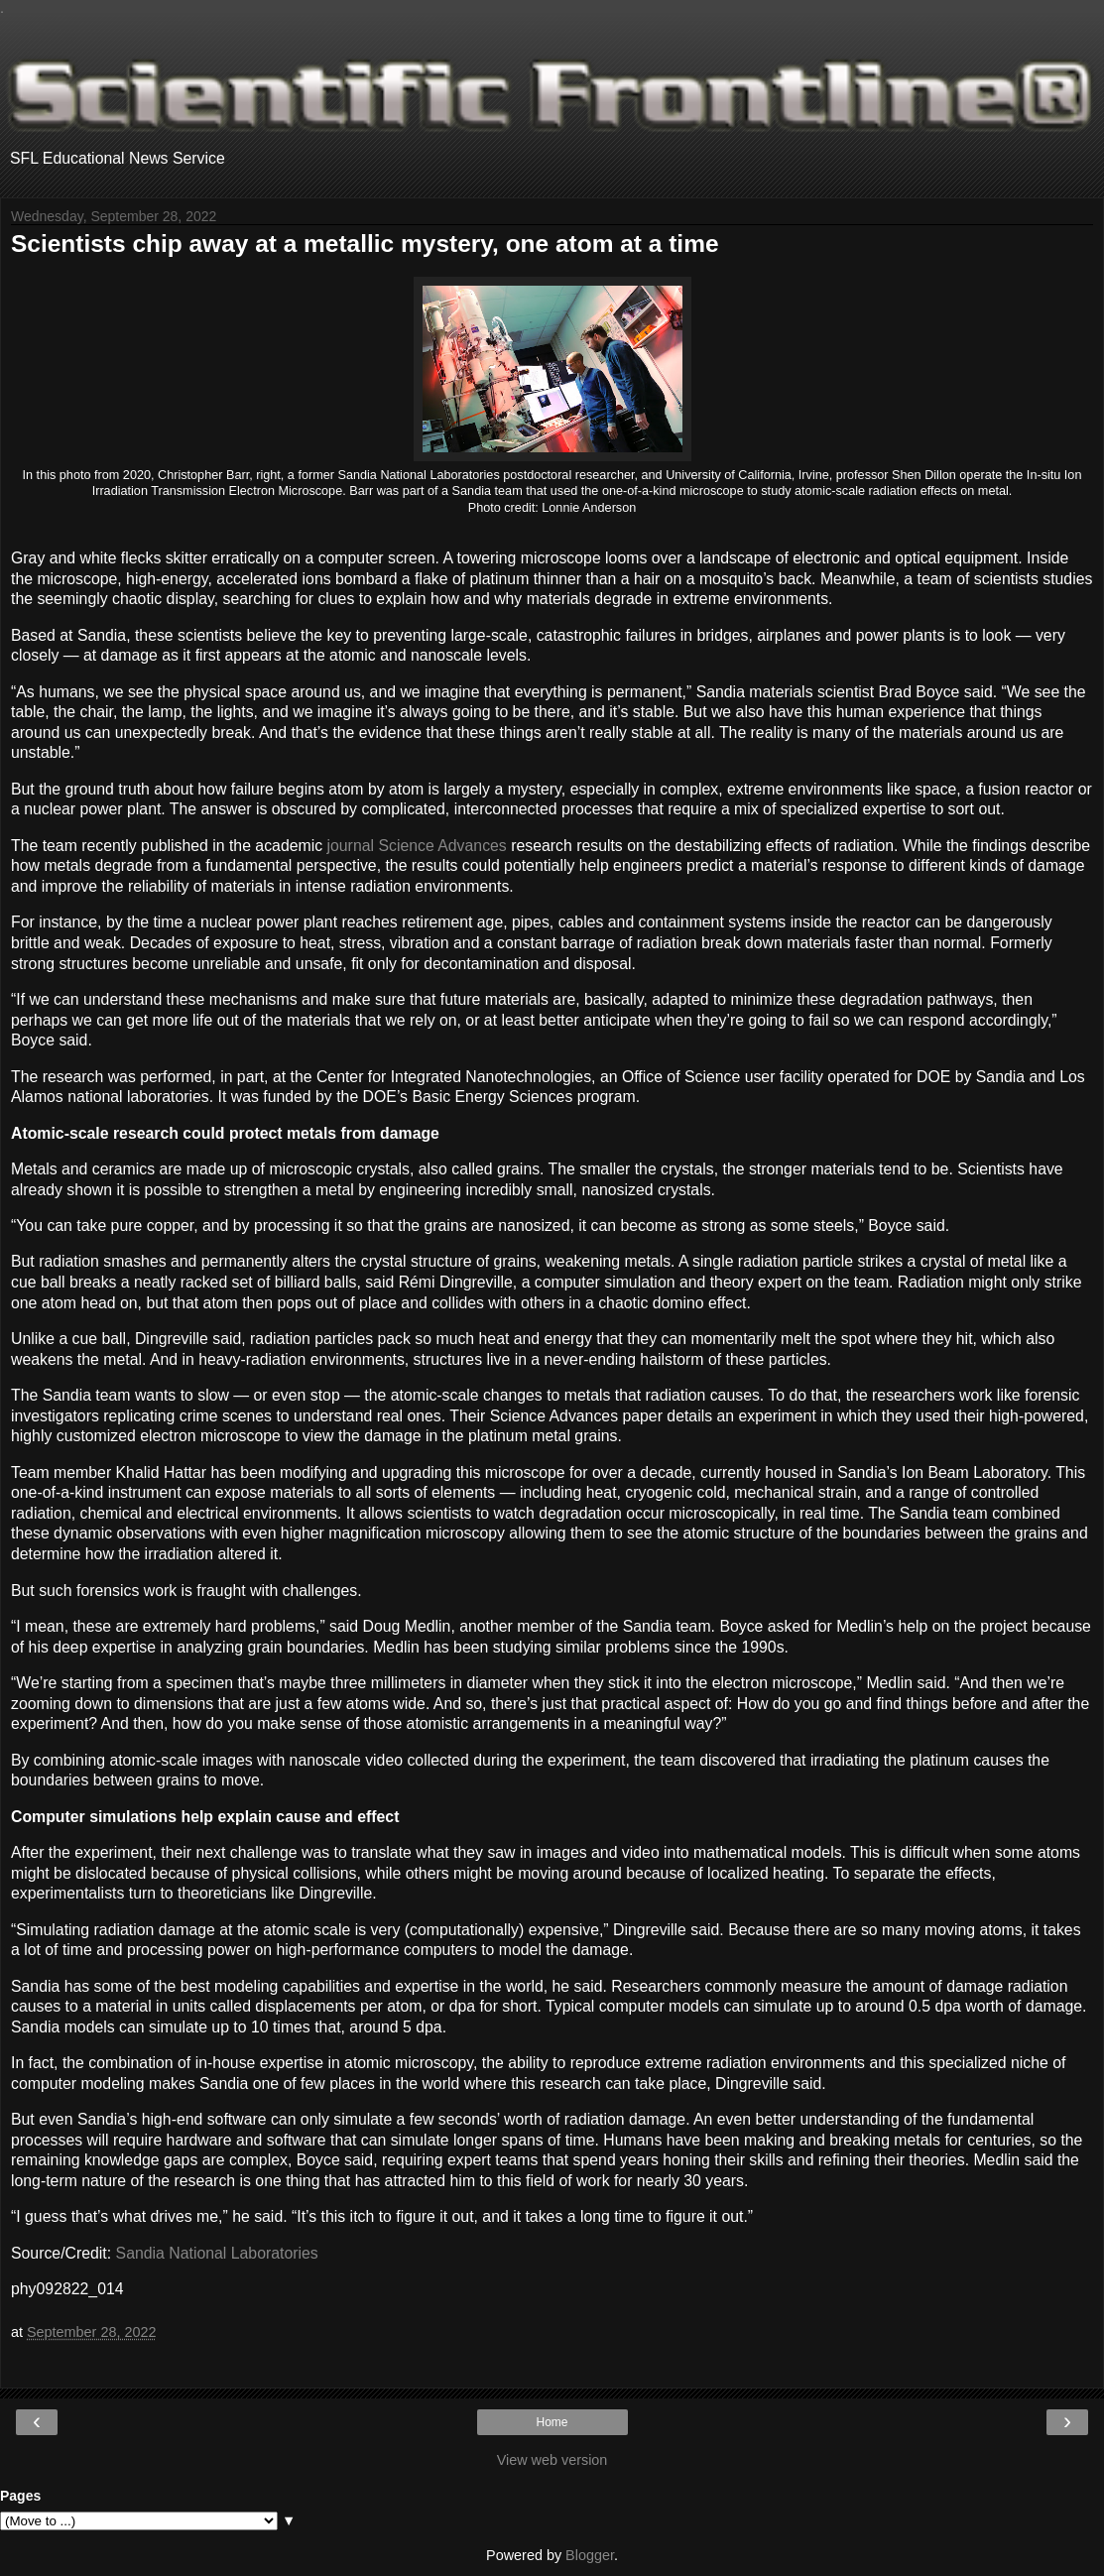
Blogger (589, 2555)
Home (551, 2422)
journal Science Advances (417, 845)
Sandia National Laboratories (217, 2253)
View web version (552, 2460)
